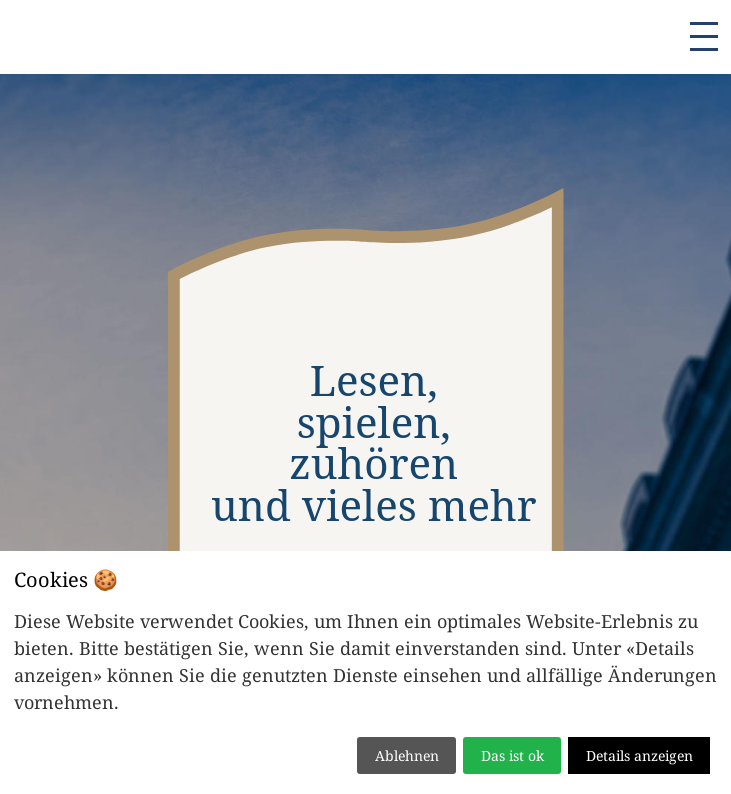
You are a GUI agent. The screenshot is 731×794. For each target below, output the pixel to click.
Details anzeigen (639, 755)
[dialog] (365, 672)
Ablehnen (407, 755)
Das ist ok (512, 755)
